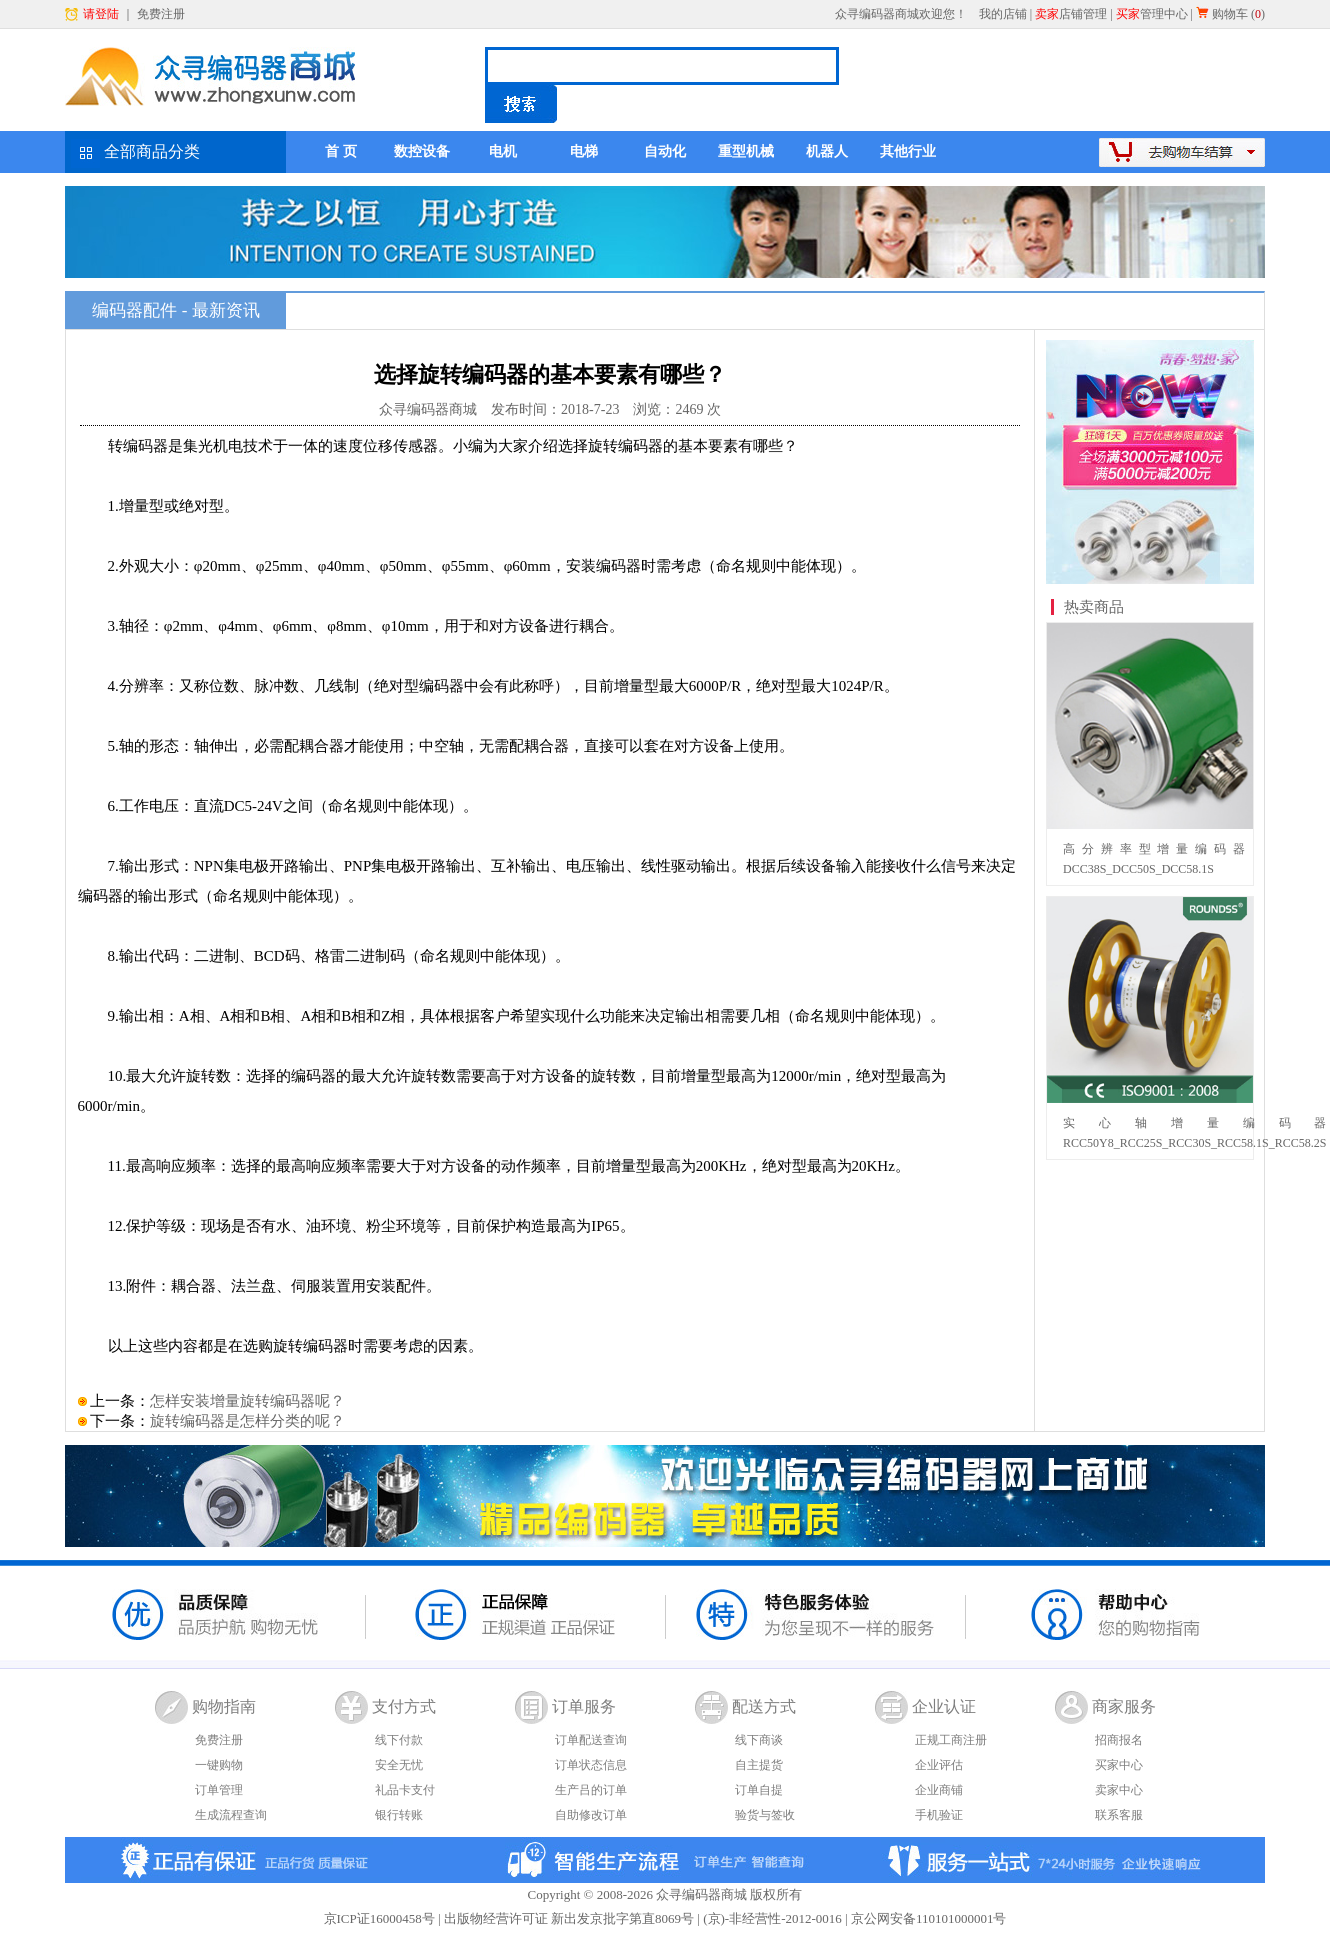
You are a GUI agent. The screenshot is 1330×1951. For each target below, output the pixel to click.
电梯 (584, 151)
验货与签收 (765, 1815)
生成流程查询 (231, 1815)
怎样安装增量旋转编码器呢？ (247, 1401)
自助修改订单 (591, 1815)
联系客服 (1119, 1815)
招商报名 (1119, 1740)
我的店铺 (1003, 14)
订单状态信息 (591, 1765)
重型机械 (746, 151)
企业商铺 (939, 1790)
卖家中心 (1119, 1790)
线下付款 (399, 1740)
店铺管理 (1071, 14)
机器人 (827, 151)
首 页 (341, 151)
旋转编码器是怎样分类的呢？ (247, 1421)
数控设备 (422, 151)
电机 (503, 151)
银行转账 (399, 1815)
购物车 (1230, 14)
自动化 (665, 151)
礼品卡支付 (405, 1790)
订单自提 (759, 1790)
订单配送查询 (591, 1740)
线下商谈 (759, 1740)
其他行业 (908, 151)
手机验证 (939, 1815)
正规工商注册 (951, 1740)
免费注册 (161, 14)
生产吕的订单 (591, 1790)
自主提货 (759, 1765)
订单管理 (219, 1790)
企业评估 (939, 1765)
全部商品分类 (152, 151)
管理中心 (1152, 14)
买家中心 (1119, 1765)
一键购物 (219, 1765)
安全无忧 (399, 1765)
